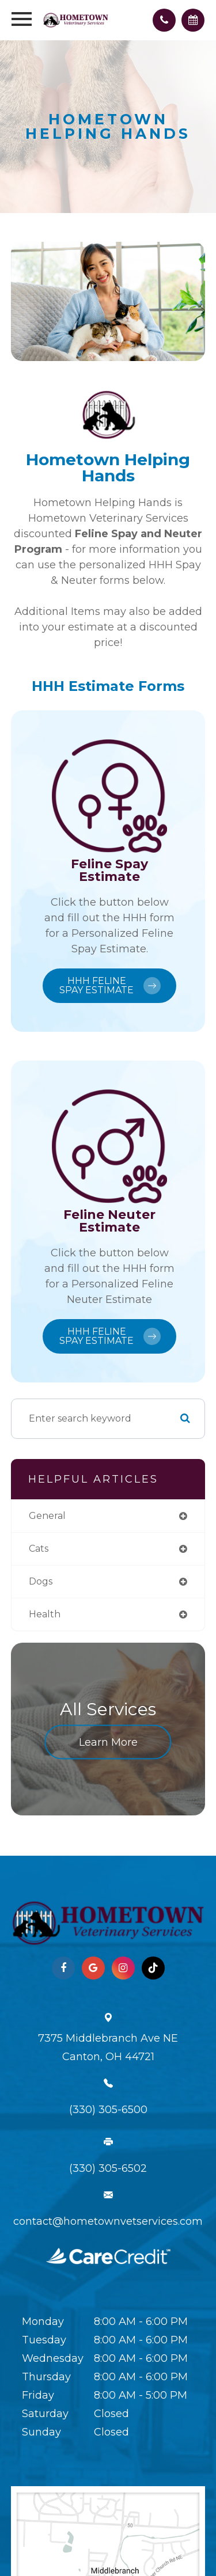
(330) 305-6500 (108, 2109)
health (44, 1614)
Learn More (108, 1741)
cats (38, 1548)
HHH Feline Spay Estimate (110, 985)
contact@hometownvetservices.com (108, 2221)
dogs (40, 1581)
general (47, 1515)
